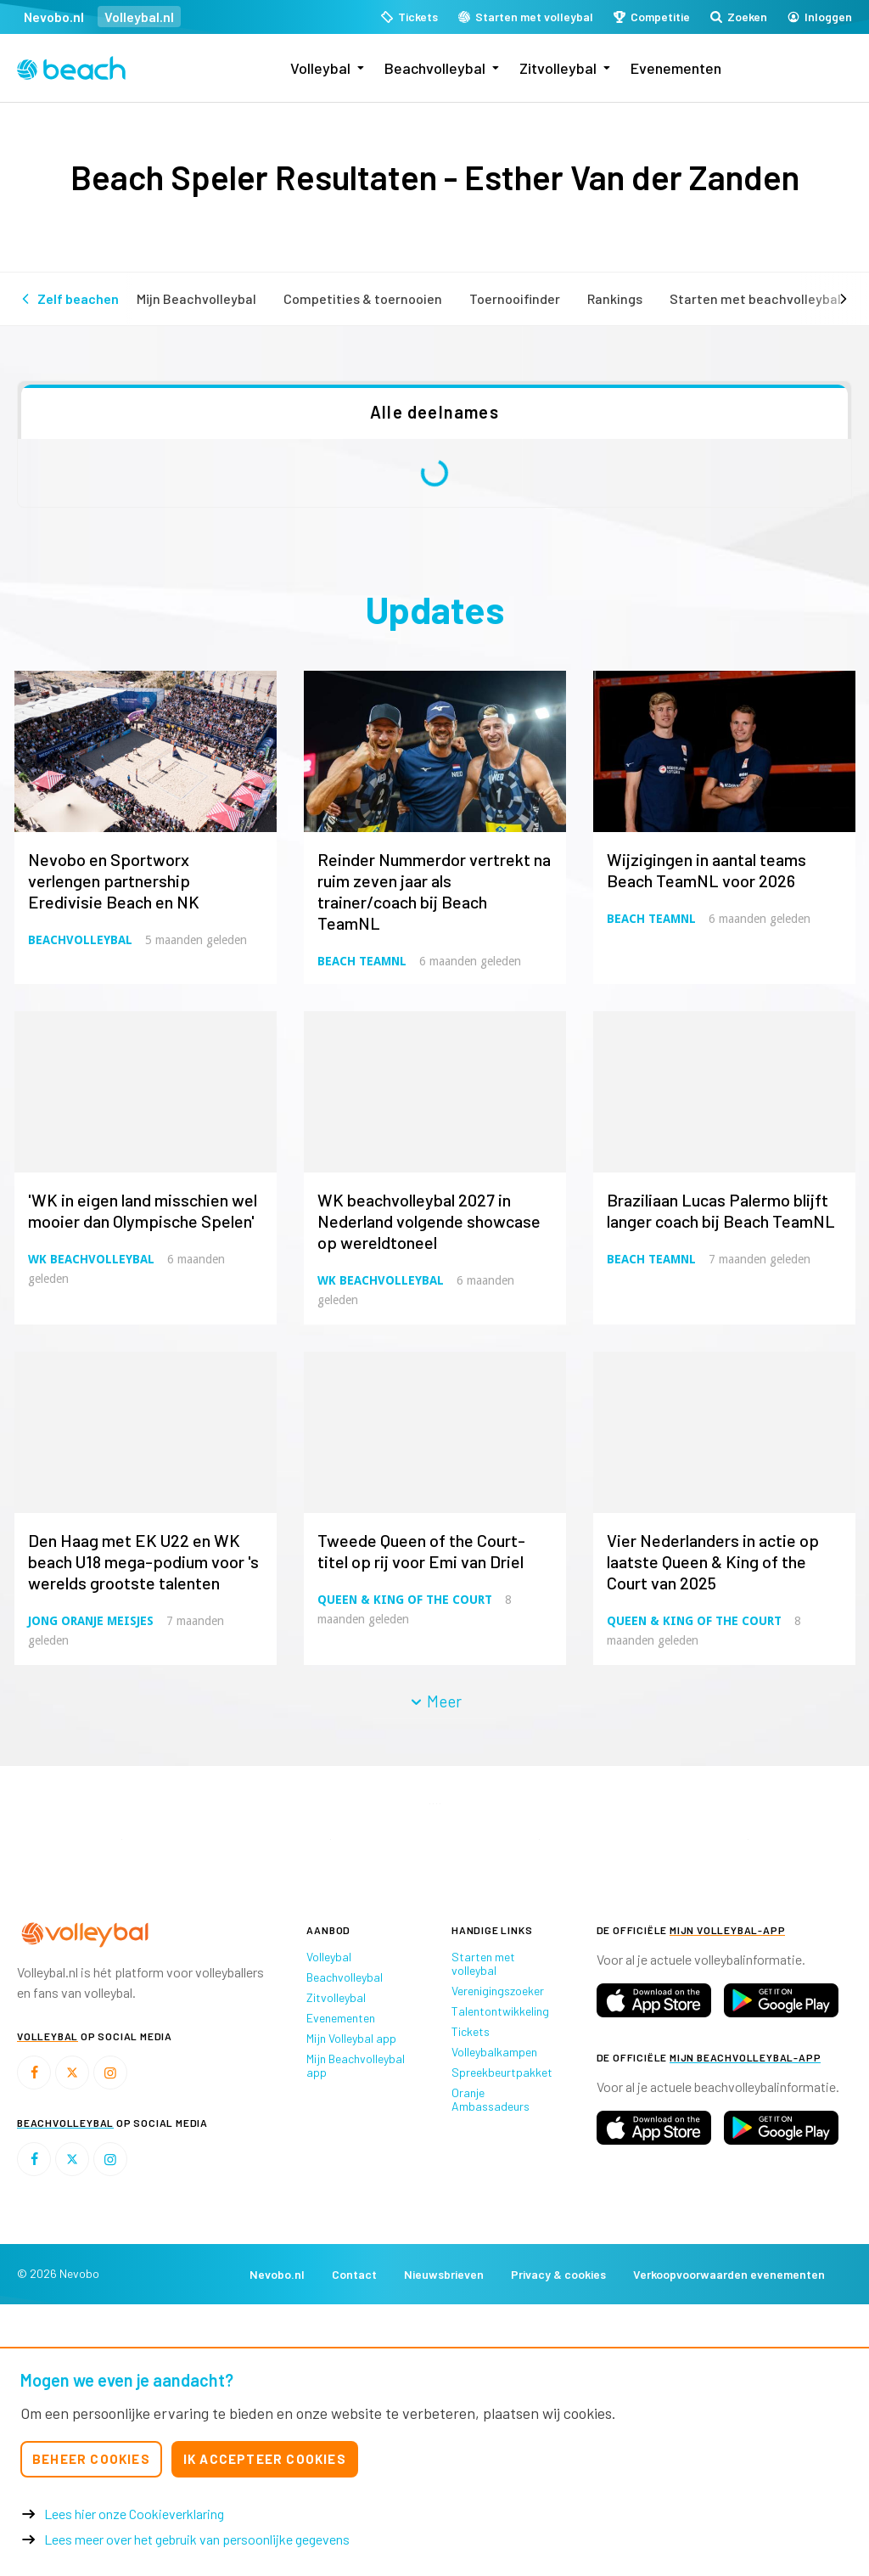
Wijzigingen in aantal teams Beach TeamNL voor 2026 (706, 870)
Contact (354, 2274)
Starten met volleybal (483, 1963)
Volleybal (320, 68)
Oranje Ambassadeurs (490, 2099)
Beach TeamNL (361, 961)
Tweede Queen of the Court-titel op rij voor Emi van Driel (421, 1551)
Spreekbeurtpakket (501, 2072)
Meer (435, 1701)
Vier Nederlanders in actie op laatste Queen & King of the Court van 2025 (713, 1561)
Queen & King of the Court (404, 1599)
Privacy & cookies (558, 2274)
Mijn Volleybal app (351, 2038)
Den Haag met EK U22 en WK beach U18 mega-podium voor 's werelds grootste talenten (143, 1561)
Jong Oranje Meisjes (91, 1621)
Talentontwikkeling (500, 2011)
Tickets (470, 2031)
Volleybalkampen (494, 2051)
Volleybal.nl (139, 16)
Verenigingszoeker (497, 1990)
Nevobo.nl (54, 16)
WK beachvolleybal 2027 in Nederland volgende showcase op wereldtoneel (429, 1221)
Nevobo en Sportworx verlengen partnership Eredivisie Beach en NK (113, 880)
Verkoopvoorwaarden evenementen (729, 2274)
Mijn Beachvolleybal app (355, 2065)
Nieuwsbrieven (444, 2274)
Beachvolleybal (434, 68)
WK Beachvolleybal (91, 1259)
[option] (121, 1839)
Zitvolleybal (558, 68)
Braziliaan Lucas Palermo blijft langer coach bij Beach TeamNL (721, 1210)
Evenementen (676, 68)
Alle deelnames (434, 412)
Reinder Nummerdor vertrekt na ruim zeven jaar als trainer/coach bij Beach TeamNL (434, 891)
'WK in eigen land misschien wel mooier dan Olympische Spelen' (142, 1210)
